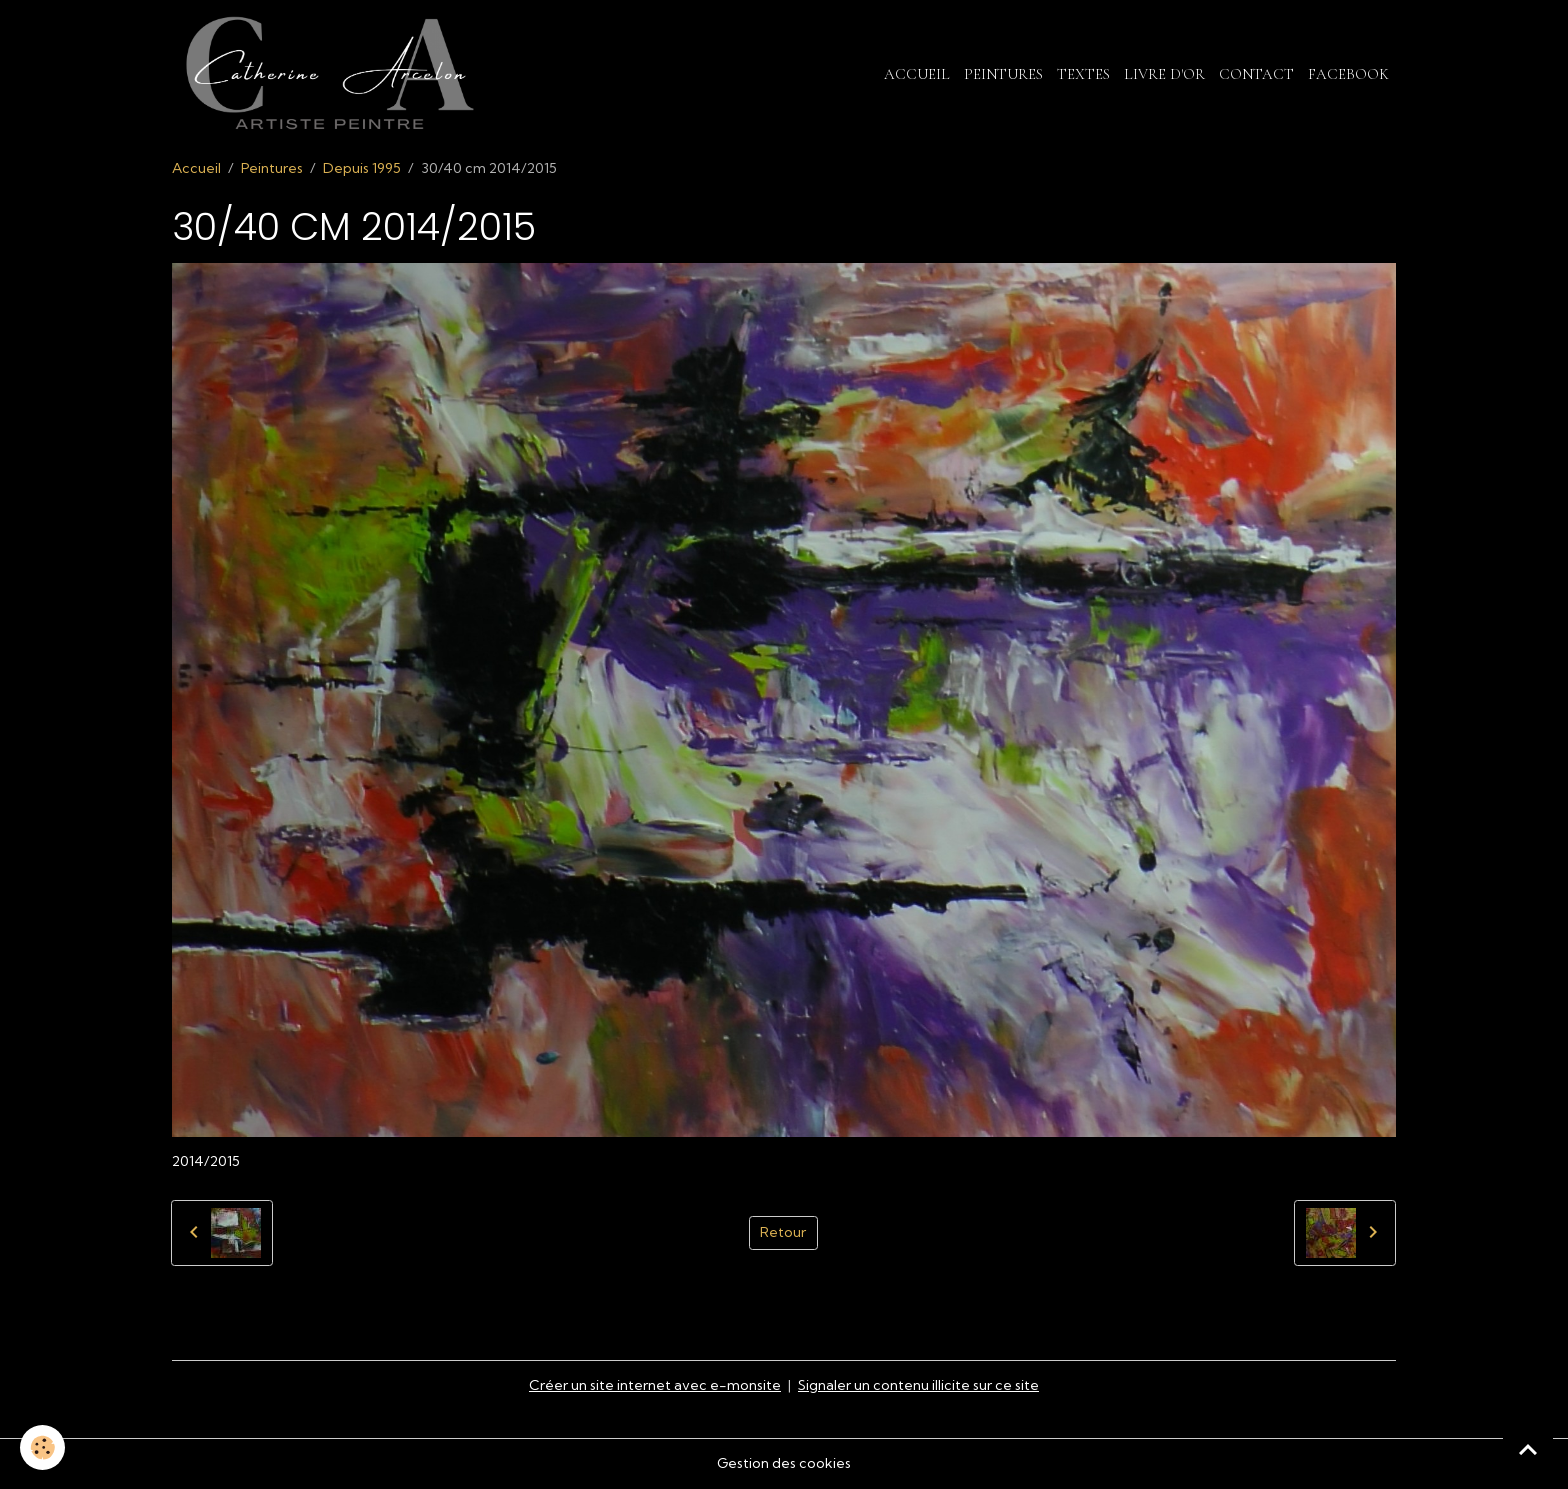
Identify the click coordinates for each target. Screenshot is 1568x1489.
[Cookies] (42, 1447)
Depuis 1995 (362, 168)
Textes (1083, 74)
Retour (783, 1232)
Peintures (1003, 74)
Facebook (1348, 74)
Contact (1256, 74)
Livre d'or (1164, 74)
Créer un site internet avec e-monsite (655, 1385)
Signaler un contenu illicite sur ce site (918, 1385)
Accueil (917, 74)
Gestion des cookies (784, 1463)
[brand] (333, 74)
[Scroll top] (1528, 1449)
